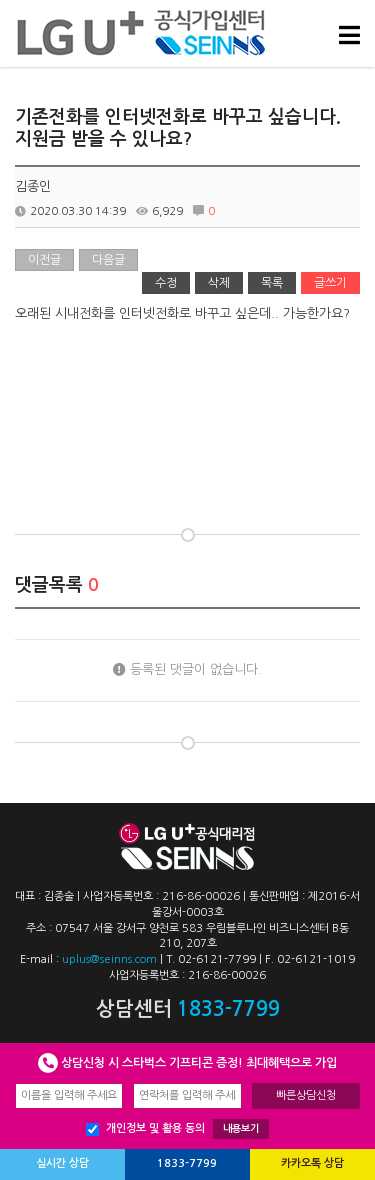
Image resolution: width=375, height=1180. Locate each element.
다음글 (108, 260)
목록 (272, 283)
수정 (166, 283)
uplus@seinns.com (109, 959)
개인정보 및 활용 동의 (177, 1129)
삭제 (219, 283)
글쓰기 (330, 283)
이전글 (44, 260)
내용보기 (241, 1128)
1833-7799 (187, 1163)
